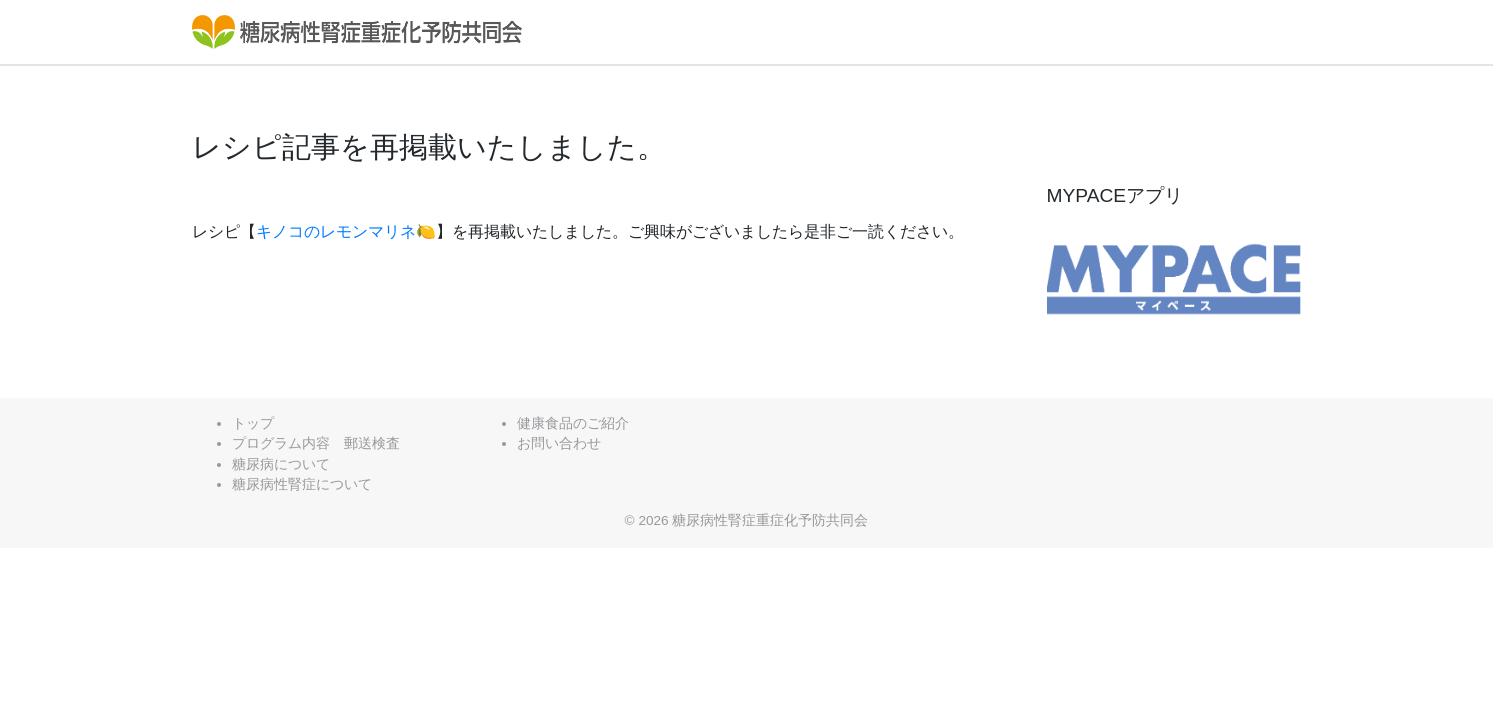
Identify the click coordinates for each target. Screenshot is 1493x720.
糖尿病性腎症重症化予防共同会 (770, 520)
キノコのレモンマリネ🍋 (346, 231)
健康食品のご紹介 (573, 423)
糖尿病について (281, 464)
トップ (253, 423)
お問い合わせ (559, 443)
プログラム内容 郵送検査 (316, 443)
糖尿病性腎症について (302, 484)
